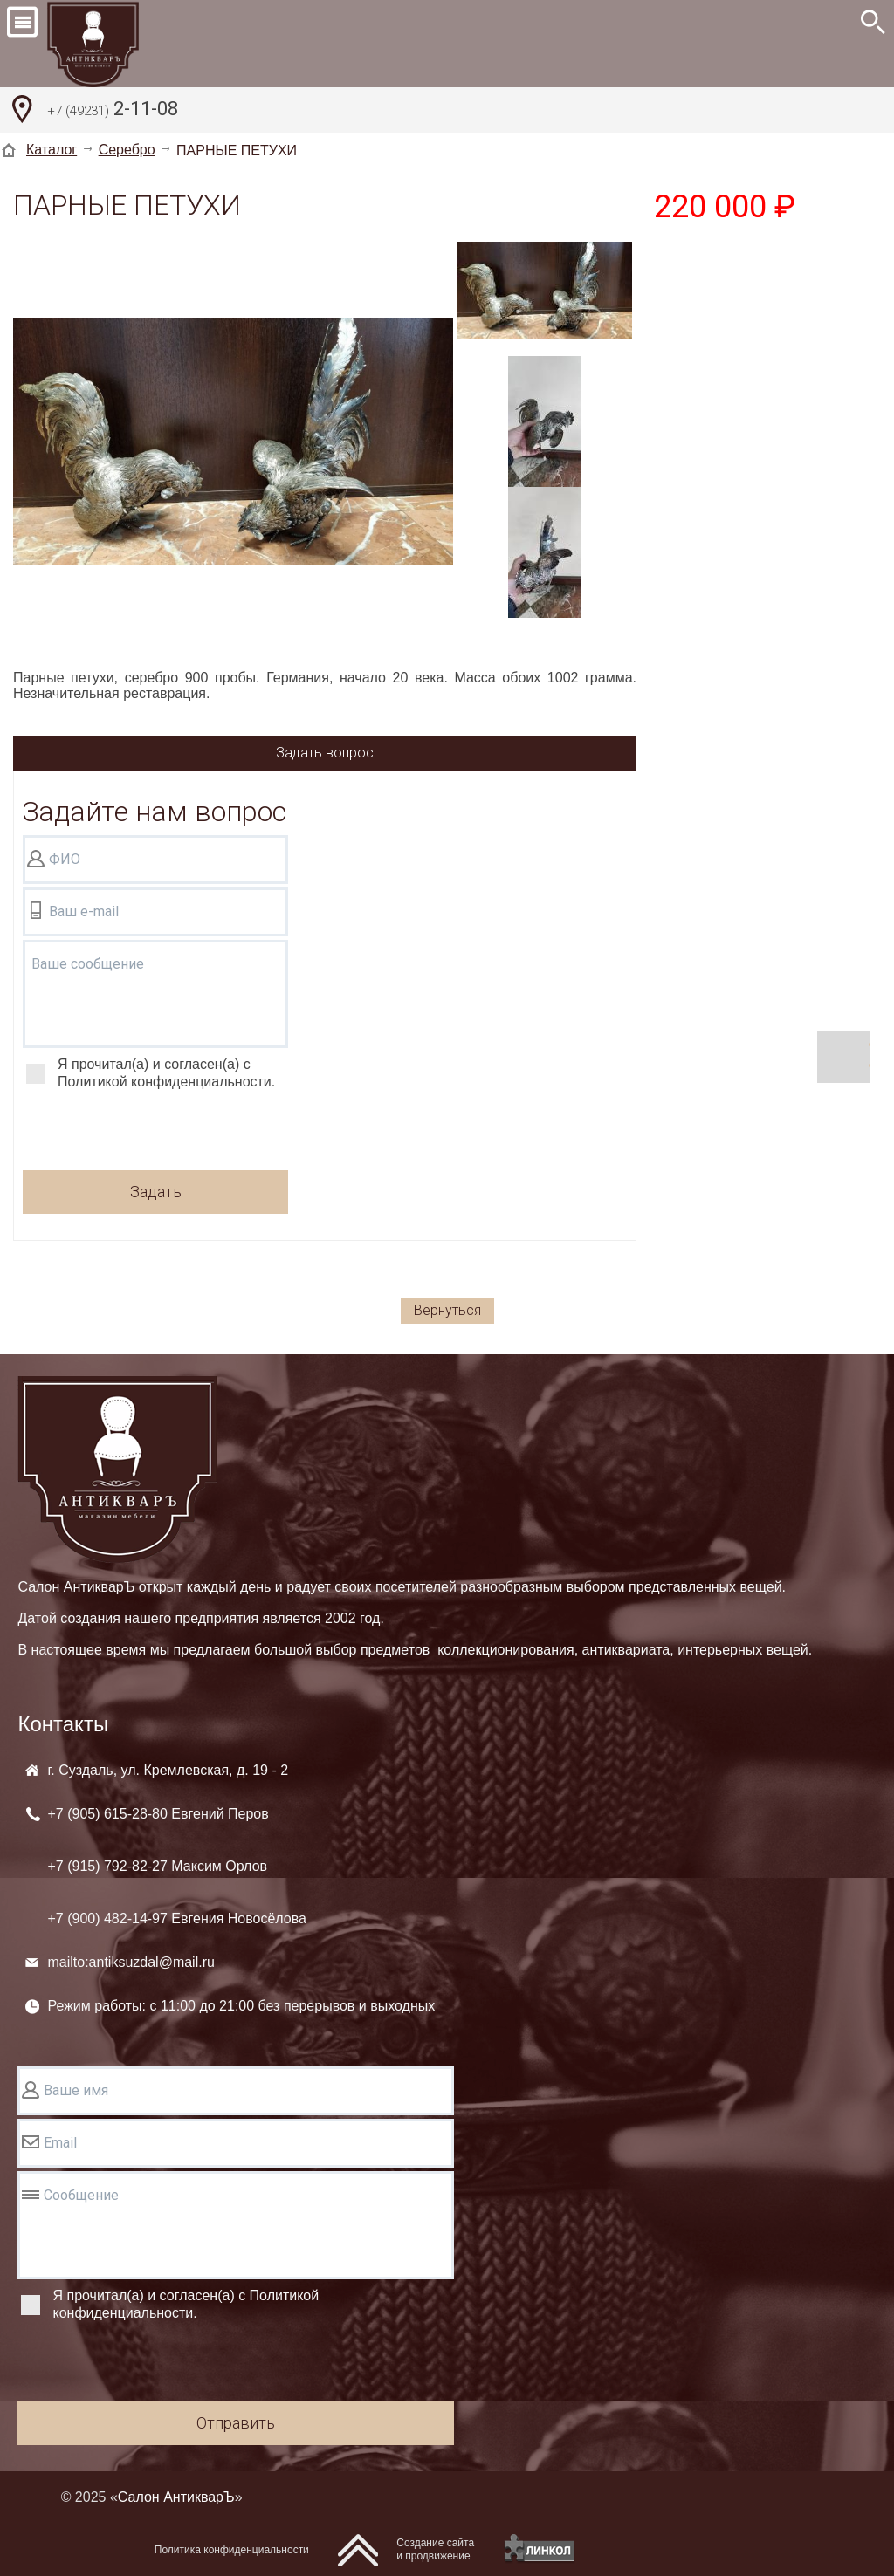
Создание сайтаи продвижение (435, 2549)
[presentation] (155, 1133)
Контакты (62, 1724)
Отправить (235, 2423)
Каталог (51, 149)
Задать (156, 1191)
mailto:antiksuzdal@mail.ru (130, 1962)
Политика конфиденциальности (232, 2550)
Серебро (127, 149)
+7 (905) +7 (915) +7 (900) (176, 1866)
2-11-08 (112, 111)
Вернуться (447, 1310)
